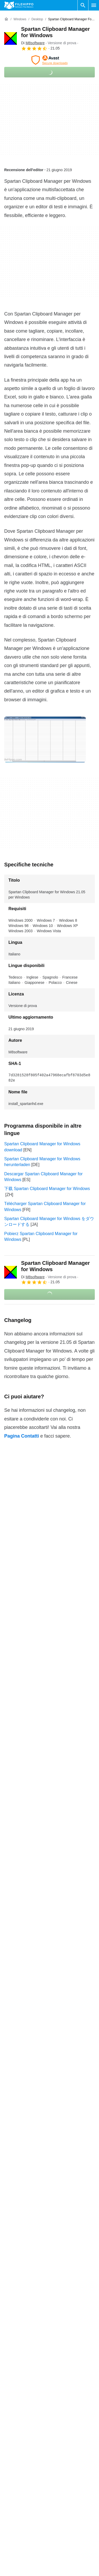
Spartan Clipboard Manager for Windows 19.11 (48, 2323)
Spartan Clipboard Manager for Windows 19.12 (48, 2312)
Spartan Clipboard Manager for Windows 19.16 (48, 2269)
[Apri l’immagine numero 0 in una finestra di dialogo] (45, 739)
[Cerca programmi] (83, 5)
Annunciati (14, 2558)
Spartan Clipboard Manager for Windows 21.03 (48, 2258)
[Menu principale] (93, 5)
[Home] (6, 19)
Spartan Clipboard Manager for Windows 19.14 (48, 2291)
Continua (50, 2360)
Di (32, 43)
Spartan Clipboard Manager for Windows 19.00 (48, 2345)
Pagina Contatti (21, 1436)
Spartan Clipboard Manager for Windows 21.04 (48, 2248)
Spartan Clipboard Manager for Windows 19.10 (48, 2334)
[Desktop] (37, 19)
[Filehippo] (18, 5)
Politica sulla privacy (71, 2570)
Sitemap (12, 2568)
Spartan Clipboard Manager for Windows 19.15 (48, 2280)
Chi (7, 2538)
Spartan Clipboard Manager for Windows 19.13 (48, 2301)
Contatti (11, 2548)
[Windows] (19, 19)
